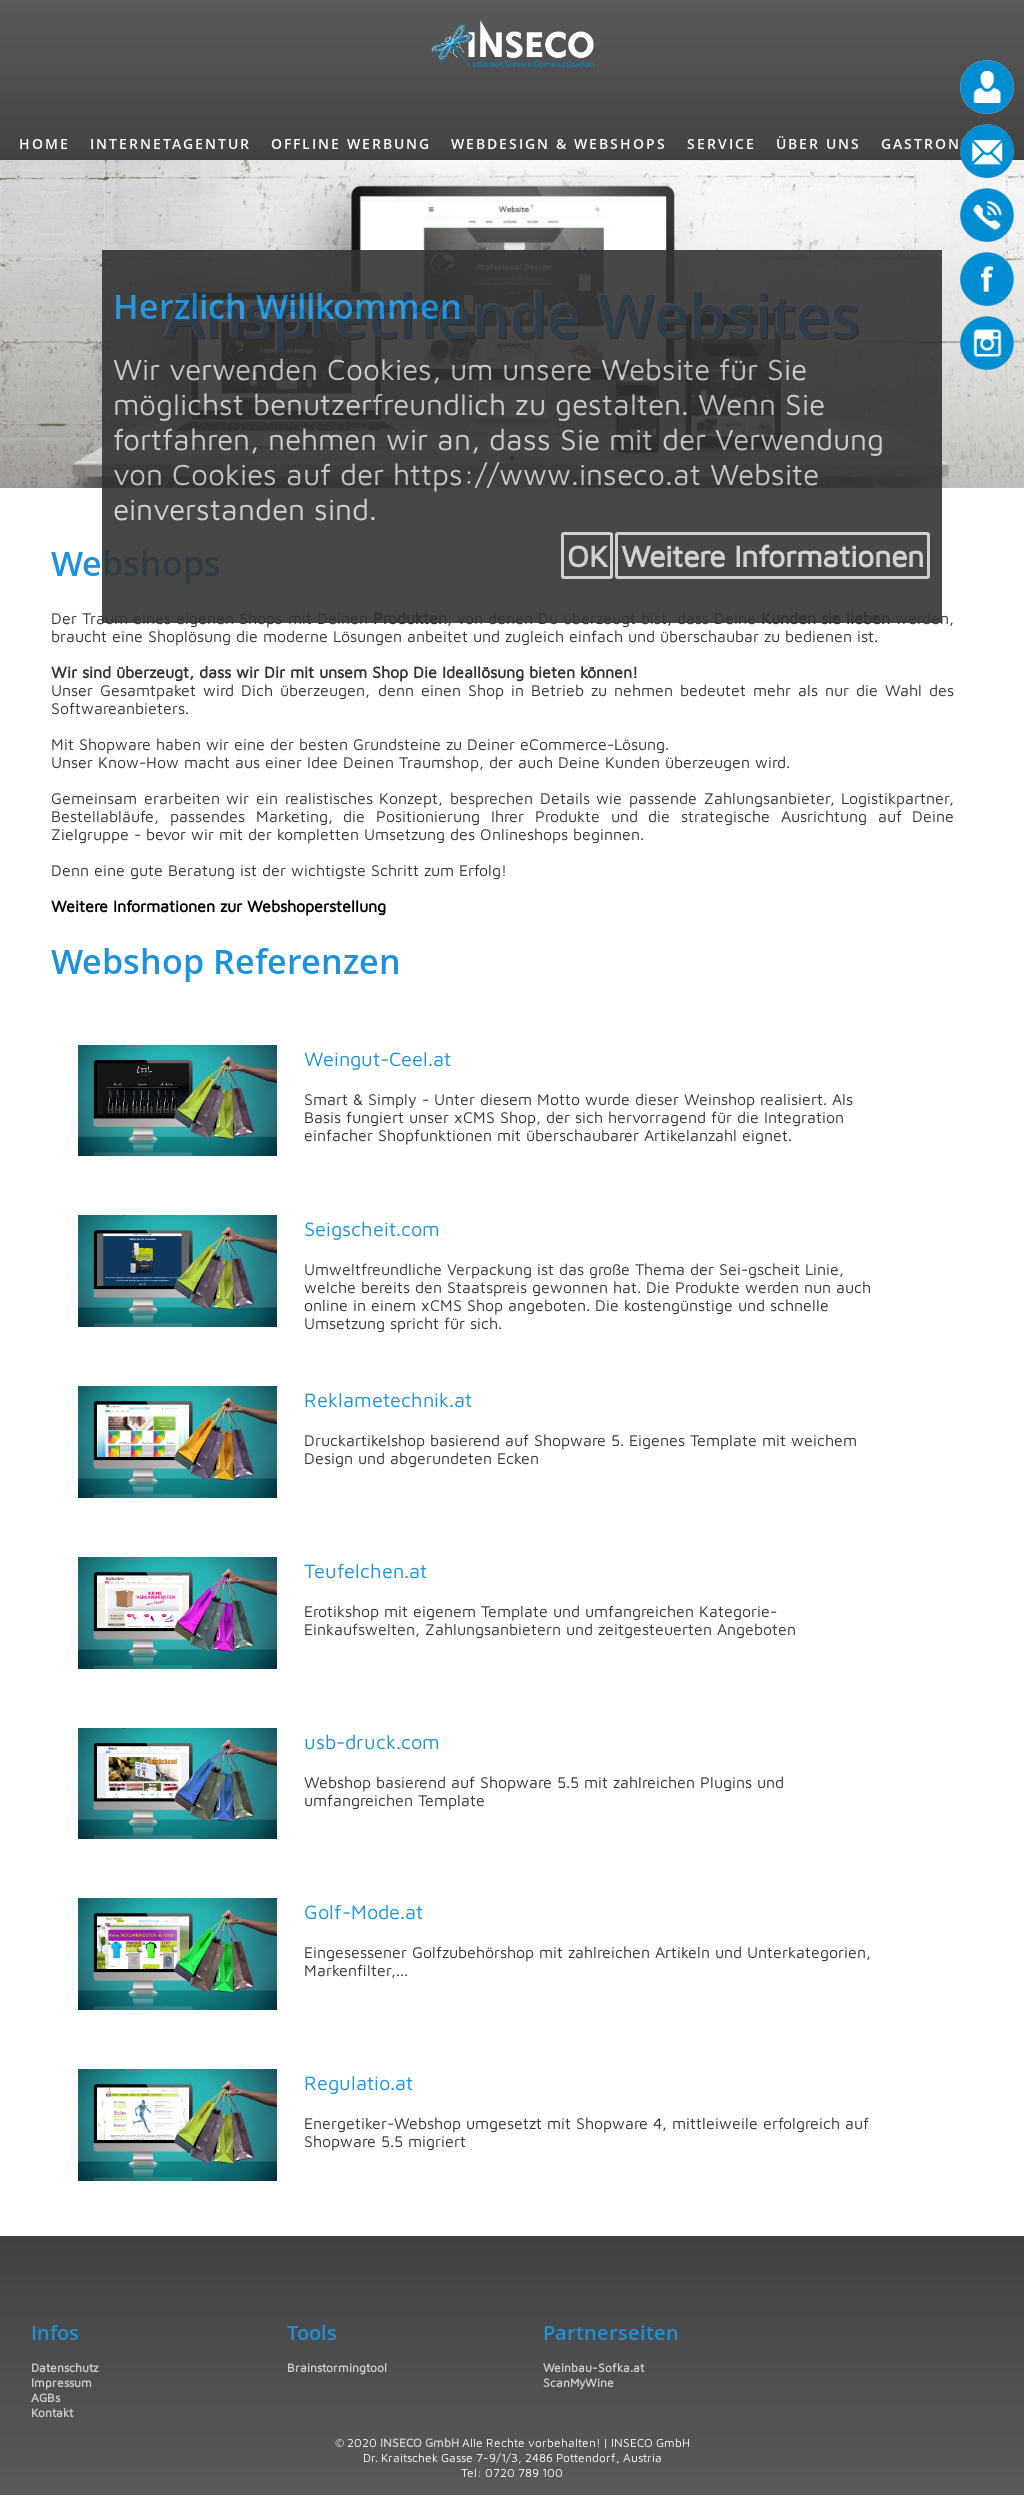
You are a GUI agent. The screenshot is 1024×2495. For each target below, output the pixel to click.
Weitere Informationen (772, 555)
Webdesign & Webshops (559, 143)
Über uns (818, 143)
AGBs (45, 2397)
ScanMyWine (578, 2382)
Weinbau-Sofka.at (593, 2367)
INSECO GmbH (419, 2442)
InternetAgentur (170, 143)
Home (44, 143)
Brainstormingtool (337, 2367)
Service (721, 143)
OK (587, 555)
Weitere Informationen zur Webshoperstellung (218, 906)
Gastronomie (943, 143)
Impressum (61, 2382)
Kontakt (52, 2412)
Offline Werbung (351, 143)
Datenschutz (64, 2367)
